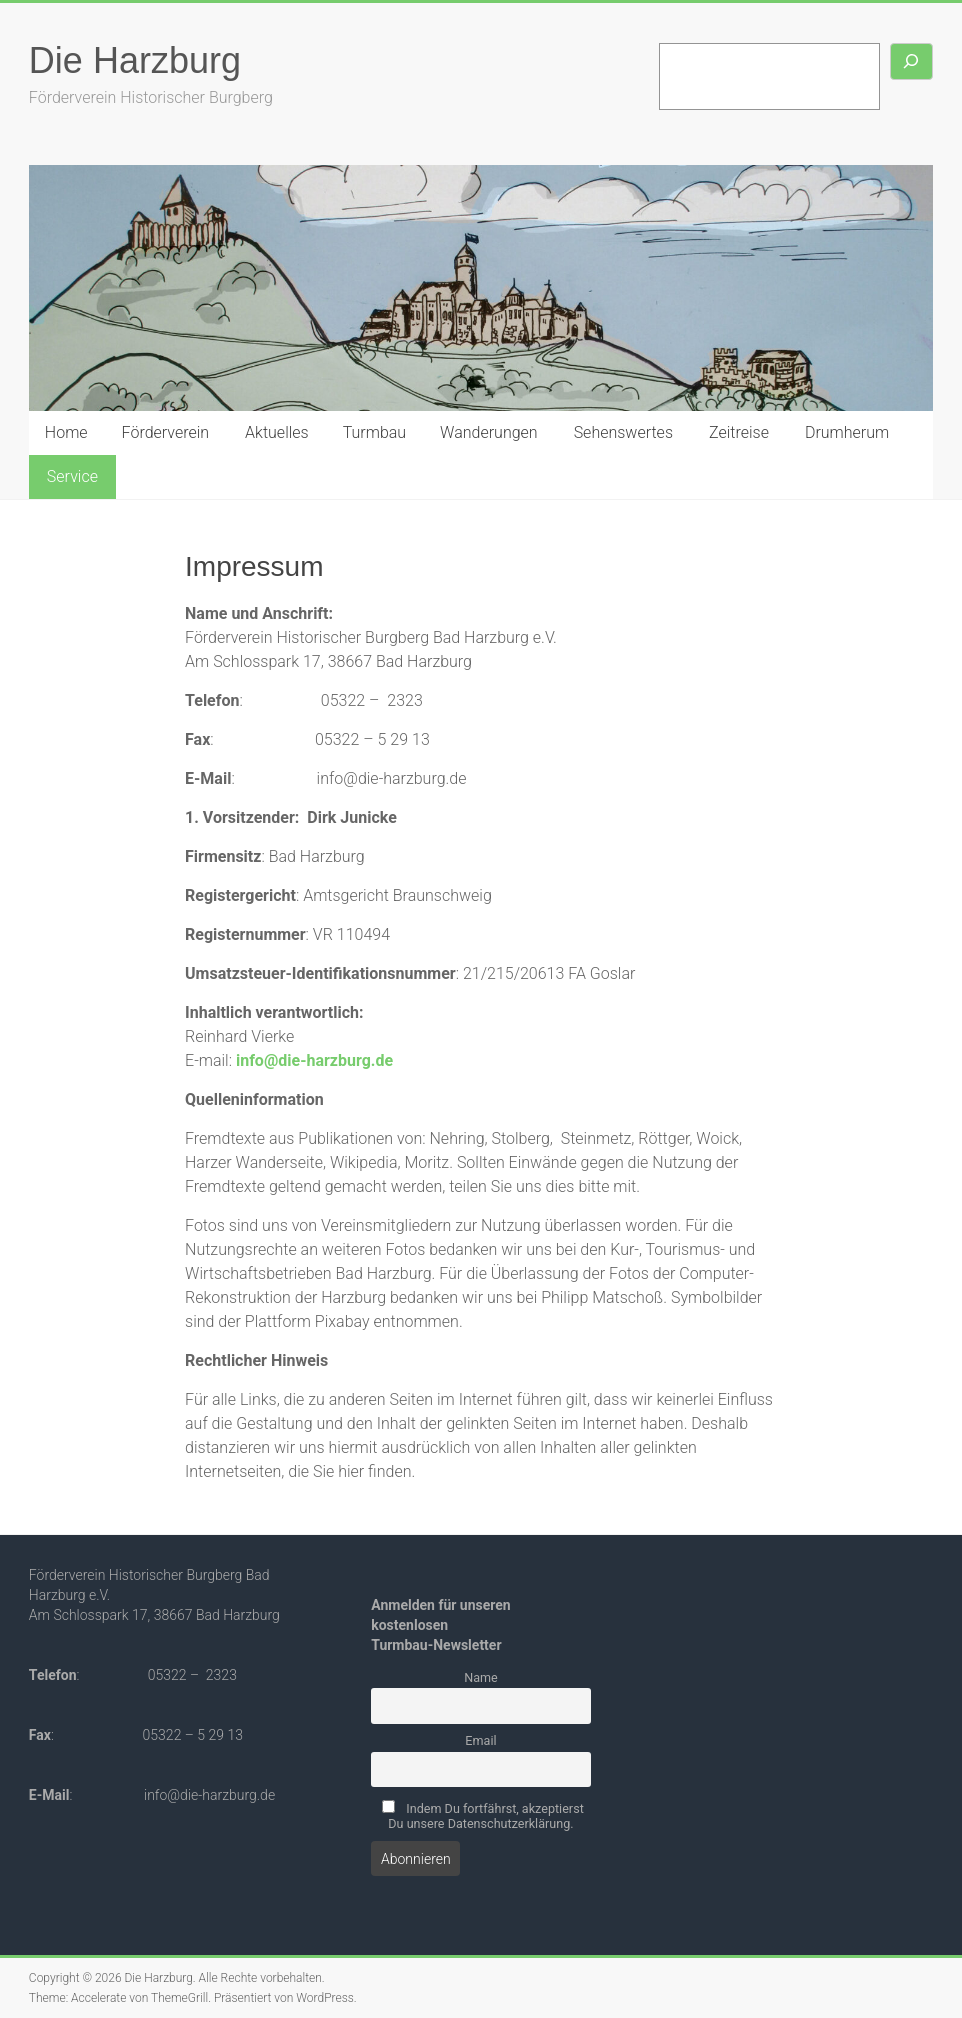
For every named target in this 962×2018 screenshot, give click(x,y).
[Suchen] (912, 61)
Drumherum (847, 432)
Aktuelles (277, 432)
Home (66, 432)
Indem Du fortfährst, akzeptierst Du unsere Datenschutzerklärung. (483, 1815)
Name (481, 1677)
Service (72, 476)
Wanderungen (489, 432)
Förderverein (165, 432)
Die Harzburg (135, 60)
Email (480, 1740)
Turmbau (374, 432)
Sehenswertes (623, 432)
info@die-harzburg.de (314, 1060)
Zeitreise (739, 432)
